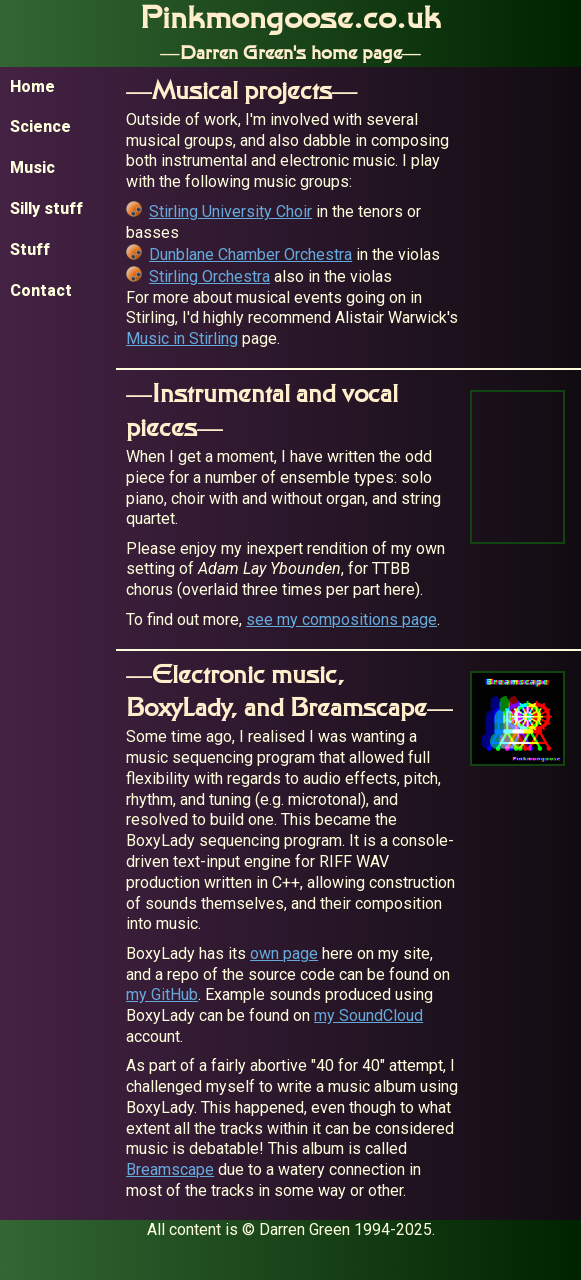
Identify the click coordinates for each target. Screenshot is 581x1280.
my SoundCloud (368, 1015)
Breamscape (170, 1169)
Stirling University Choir (230, 211)
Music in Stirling (182, 338)
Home (32, 86)
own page (284, 953)
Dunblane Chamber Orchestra (250, 254)
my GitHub (162, 994)
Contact (41, 290)
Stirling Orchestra (209, 276)
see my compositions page (341, 619)
